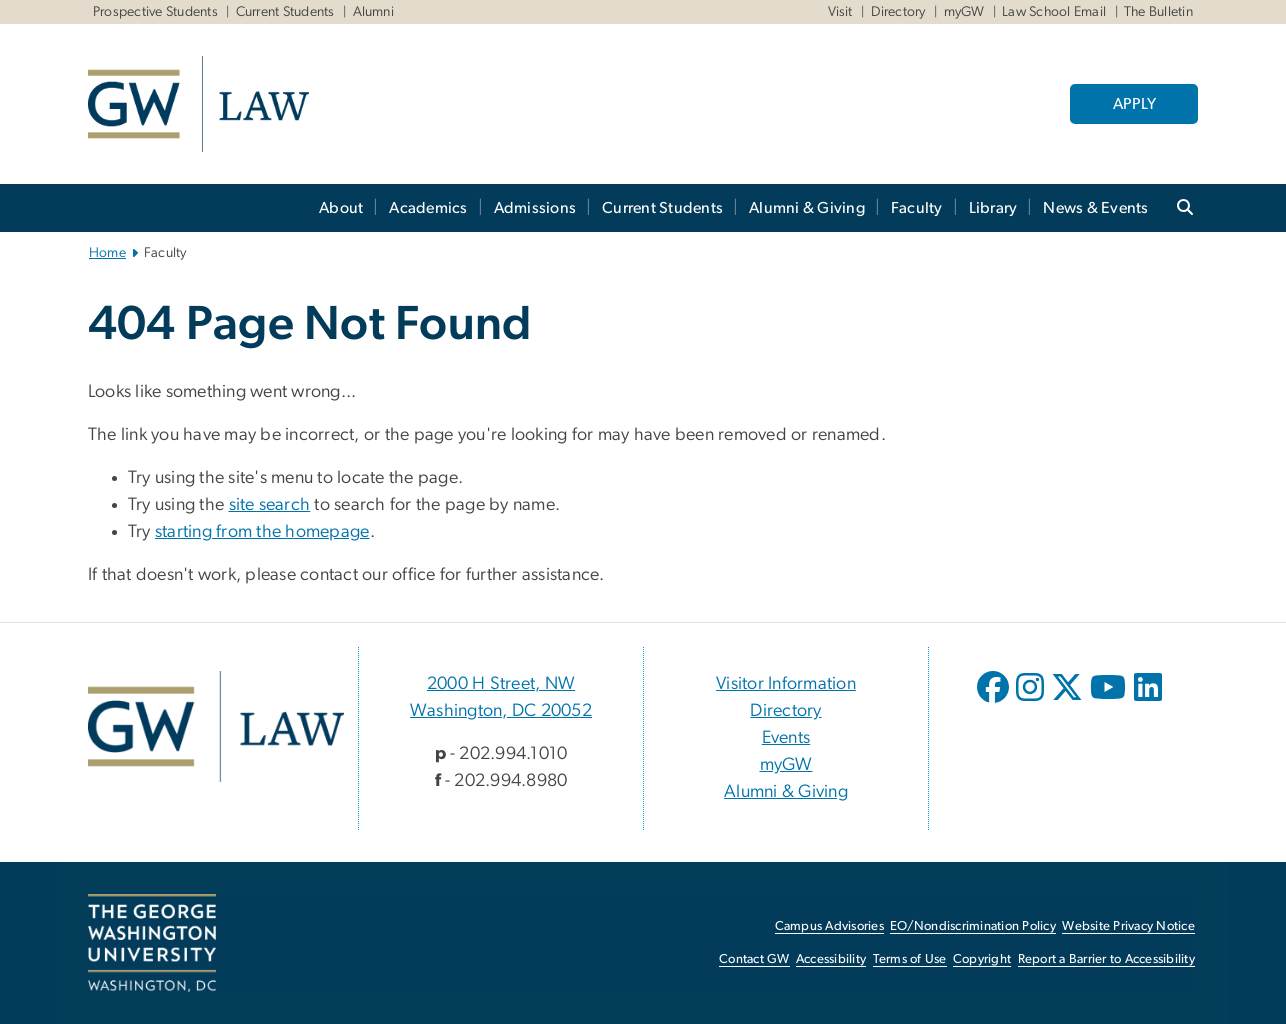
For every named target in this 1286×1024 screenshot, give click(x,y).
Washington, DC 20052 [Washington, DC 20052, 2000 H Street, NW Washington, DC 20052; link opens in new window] (501, 711)
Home (107, 253)
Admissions (535, 208)
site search (270, 505)
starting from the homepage (262, 532)
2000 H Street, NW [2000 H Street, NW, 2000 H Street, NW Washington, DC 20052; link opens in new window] (501, 684)
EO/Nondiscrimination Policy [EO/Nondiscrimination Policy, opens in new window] (973, 926)
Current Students (285, 12)
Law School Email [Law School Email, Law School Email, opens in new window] (1054, 12)
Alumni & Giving (807, 208)
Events (786, 738)
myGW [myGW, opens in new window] (786, 765)
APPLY (1134, 104)
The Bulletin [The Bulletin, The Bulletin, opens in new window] (1158, 12)
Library (993, 208)
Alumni (374, 12)
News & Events (1095, 208)
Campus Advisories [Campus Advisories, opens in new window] (829, 926)
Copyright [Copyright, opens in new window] (982, 959)
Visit (840, 12)
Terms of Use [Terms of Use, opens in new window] (910, 959)
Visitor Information (786, 684)
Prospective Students (155, 12)
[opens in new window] (995, 702)
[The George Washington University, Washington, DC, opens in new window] (152, 943)
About (341, 208)
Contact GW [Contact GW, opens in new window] (754, 959)
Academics (428, 208)
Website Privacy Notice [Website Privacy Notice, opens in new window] (1128, 926)
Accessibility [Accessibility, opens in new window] (831, 959)
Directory (898, 12)
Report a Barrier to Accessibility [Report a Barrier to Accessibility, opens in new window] (1106, 959)
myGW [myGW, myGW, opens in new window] (964, 12)
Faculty (917, 208)
